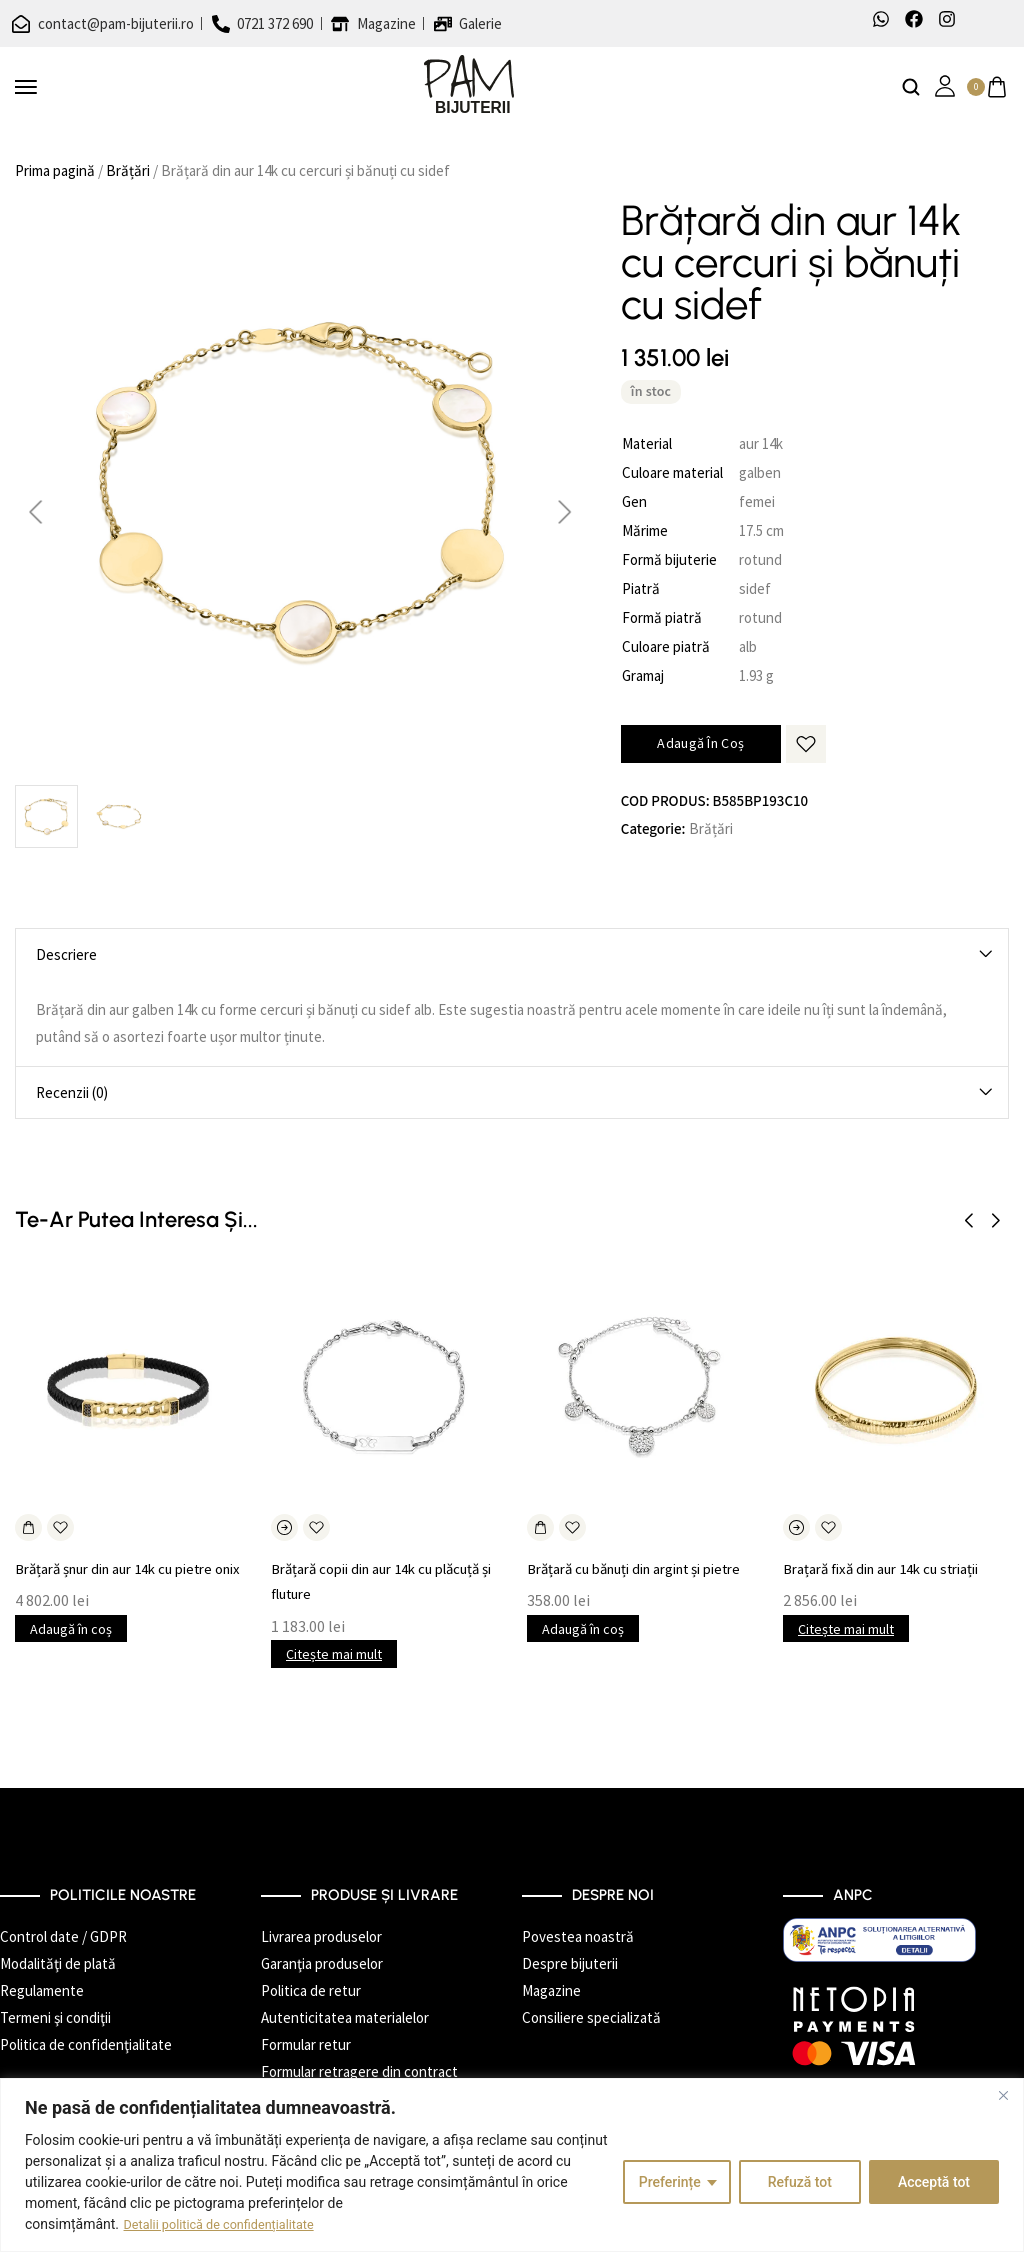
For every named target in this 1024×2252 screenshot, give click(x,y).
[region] (512, 2165)
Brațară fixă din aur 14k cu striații (893, 1568)
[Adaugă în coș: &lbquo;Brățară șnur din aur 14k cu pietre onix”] (28, 1527)
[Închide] (1003, 2095)
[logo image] (469, 85)
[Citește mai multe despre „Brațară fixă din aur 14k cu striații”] (796, 1527)
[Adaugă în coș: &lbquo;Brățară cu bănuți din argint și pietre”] (540, 1527)
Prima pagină (55, 170)
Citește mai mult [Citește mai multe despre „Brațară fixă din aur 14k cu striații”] (846, 1629)
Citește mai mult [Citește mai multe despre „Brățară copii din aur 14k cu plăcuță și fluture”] (334, 1654)
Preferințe (670, 2182)
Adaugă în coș (700, 743)
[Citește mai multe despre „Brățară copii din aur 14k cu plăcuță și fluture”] (284, 1527)
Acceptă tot (934, 2182)
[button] (968, 1221)
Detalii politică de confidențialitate (229, 2224)
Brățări (128, 170)
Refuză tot (800, 2182)
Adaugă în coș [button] (71, 1654)
